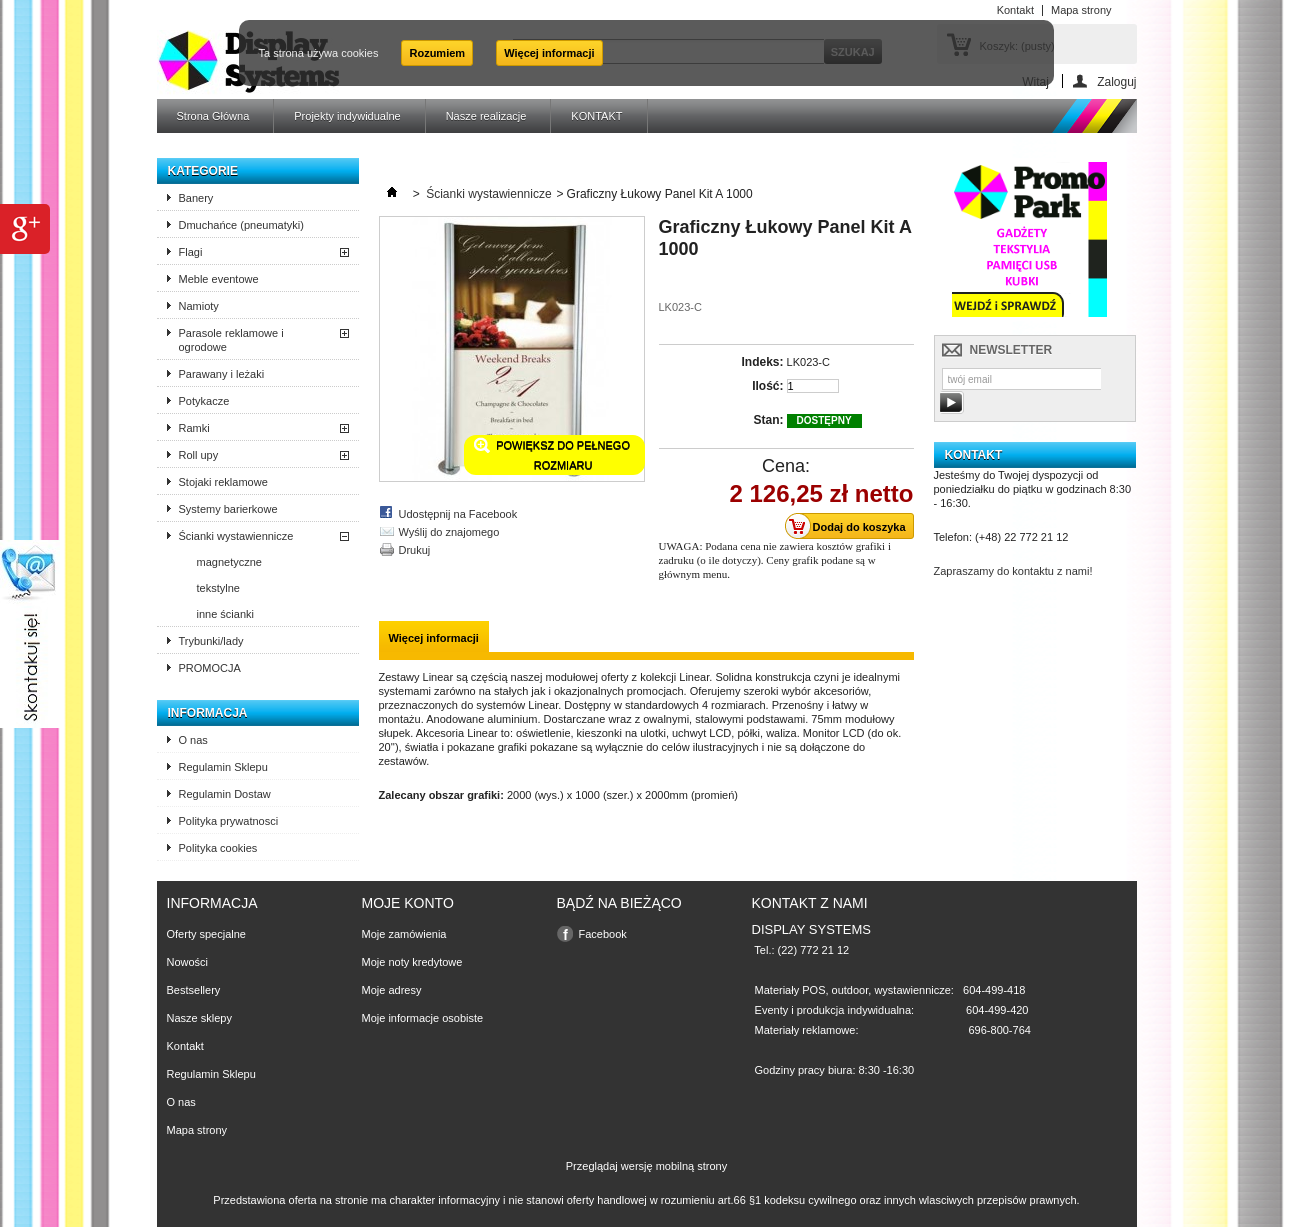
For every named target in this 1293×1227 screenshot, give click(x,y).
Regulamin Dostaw (225, 794)
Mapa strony (197, 1130)
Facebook (603, 934)
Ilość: (767, 386)
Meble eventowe (219, 279)
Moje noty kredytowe (412, 962)
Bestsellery (194, 990)
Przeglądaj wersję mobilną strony (646, 1166)
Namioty (199, 306)
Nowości (188, 962)
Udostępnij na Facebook (458, 514)
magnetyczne (229, 562)
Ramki (194, 428)
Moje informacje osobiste (423, 1018)
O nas (193, 740)
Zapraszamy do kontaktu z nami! (1013, 571)
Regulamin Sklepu (223, 767)
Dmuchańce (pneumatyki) (241, 225)
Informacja (208, 713)
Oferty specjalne (206, 934)
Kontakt (185, 1046)
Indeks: (762, 362)
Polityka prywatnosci (229, 821)
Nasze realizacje (486, 116)
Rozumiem (437, 53)
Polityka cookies (218, 848)
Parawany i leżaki (222, 374)
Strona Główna (213, 116)
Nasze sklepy (199, 1018)
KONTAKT (596, 116)
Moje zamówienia (404, 934)
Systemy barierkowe (228, 509)
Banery (196, 198)
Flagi (191, 252)
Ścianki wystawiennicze (236, 536)
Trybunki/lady (211, 641)
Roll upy (199, 455)
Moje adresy (392, 990)
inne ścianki (225, 614)
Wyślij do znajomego (449, 532)
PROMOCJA (210, 668)
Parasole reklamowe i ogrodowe (231, 340)
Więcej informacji (549, 53)
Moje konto (408, 903)
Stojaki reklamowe (223, 482)
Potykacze (204, 401)
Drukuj (415, 550)
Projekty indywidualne (347, 116)
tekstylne (218, 588)
